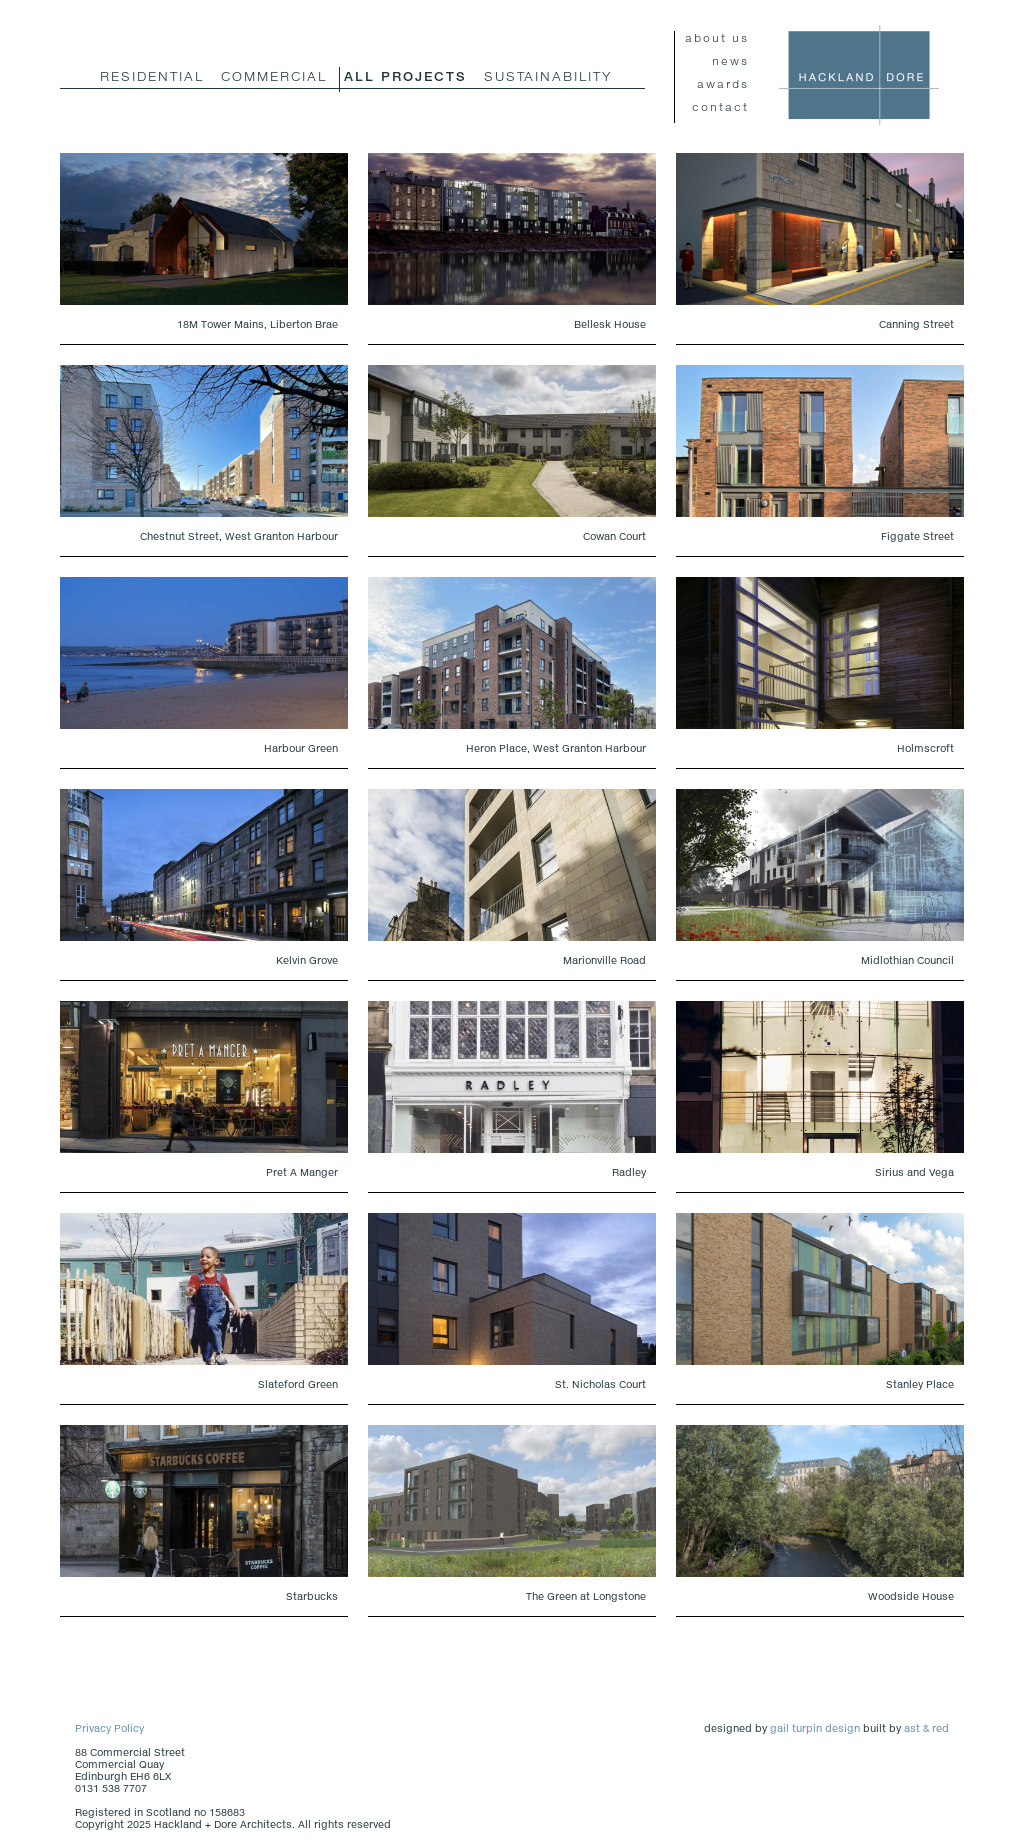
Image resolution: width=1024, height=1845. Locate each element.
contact (720, 106)
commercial (274, 76)
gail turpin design (815, 1728)
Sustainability (548, 76)
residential (152, 76)
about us (717, 37)
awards (723, 83)
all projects (405, 76)
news (730, 60)
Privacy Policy (109, 1728)
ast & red (926, 1728)
